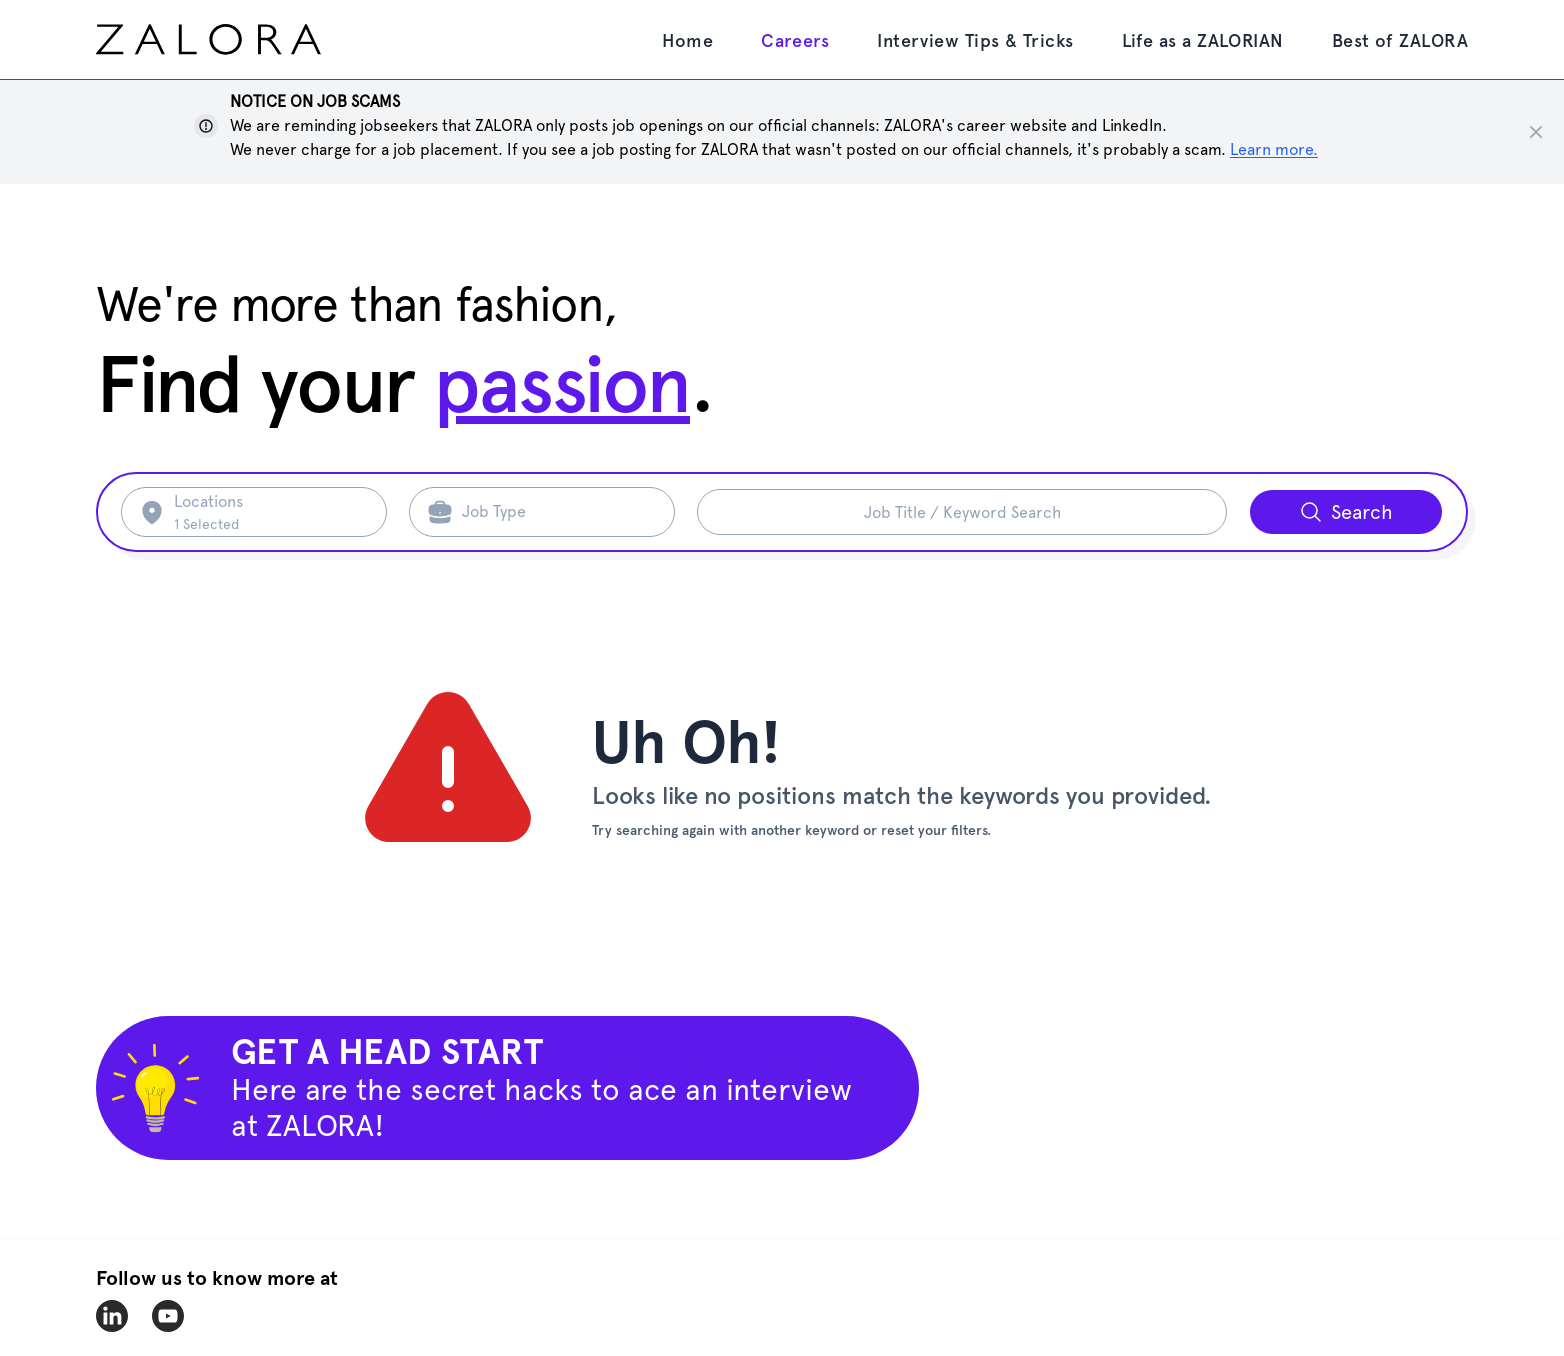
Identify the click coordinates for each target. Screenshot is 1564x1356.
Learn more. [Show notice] (1274, 149)
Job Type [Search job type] (494, 511)
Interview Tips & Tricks (975, 40)
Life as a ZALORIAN (1203, 40)
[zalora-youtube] (168, 1316)
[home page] (246, 39)
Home (687, 40)
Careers (795, 40)
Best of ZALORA (1400, 40)
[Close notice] (1536, 132)
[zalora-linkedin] (112, 1316)
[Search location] (268, 512)
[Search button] (1346, 512)
